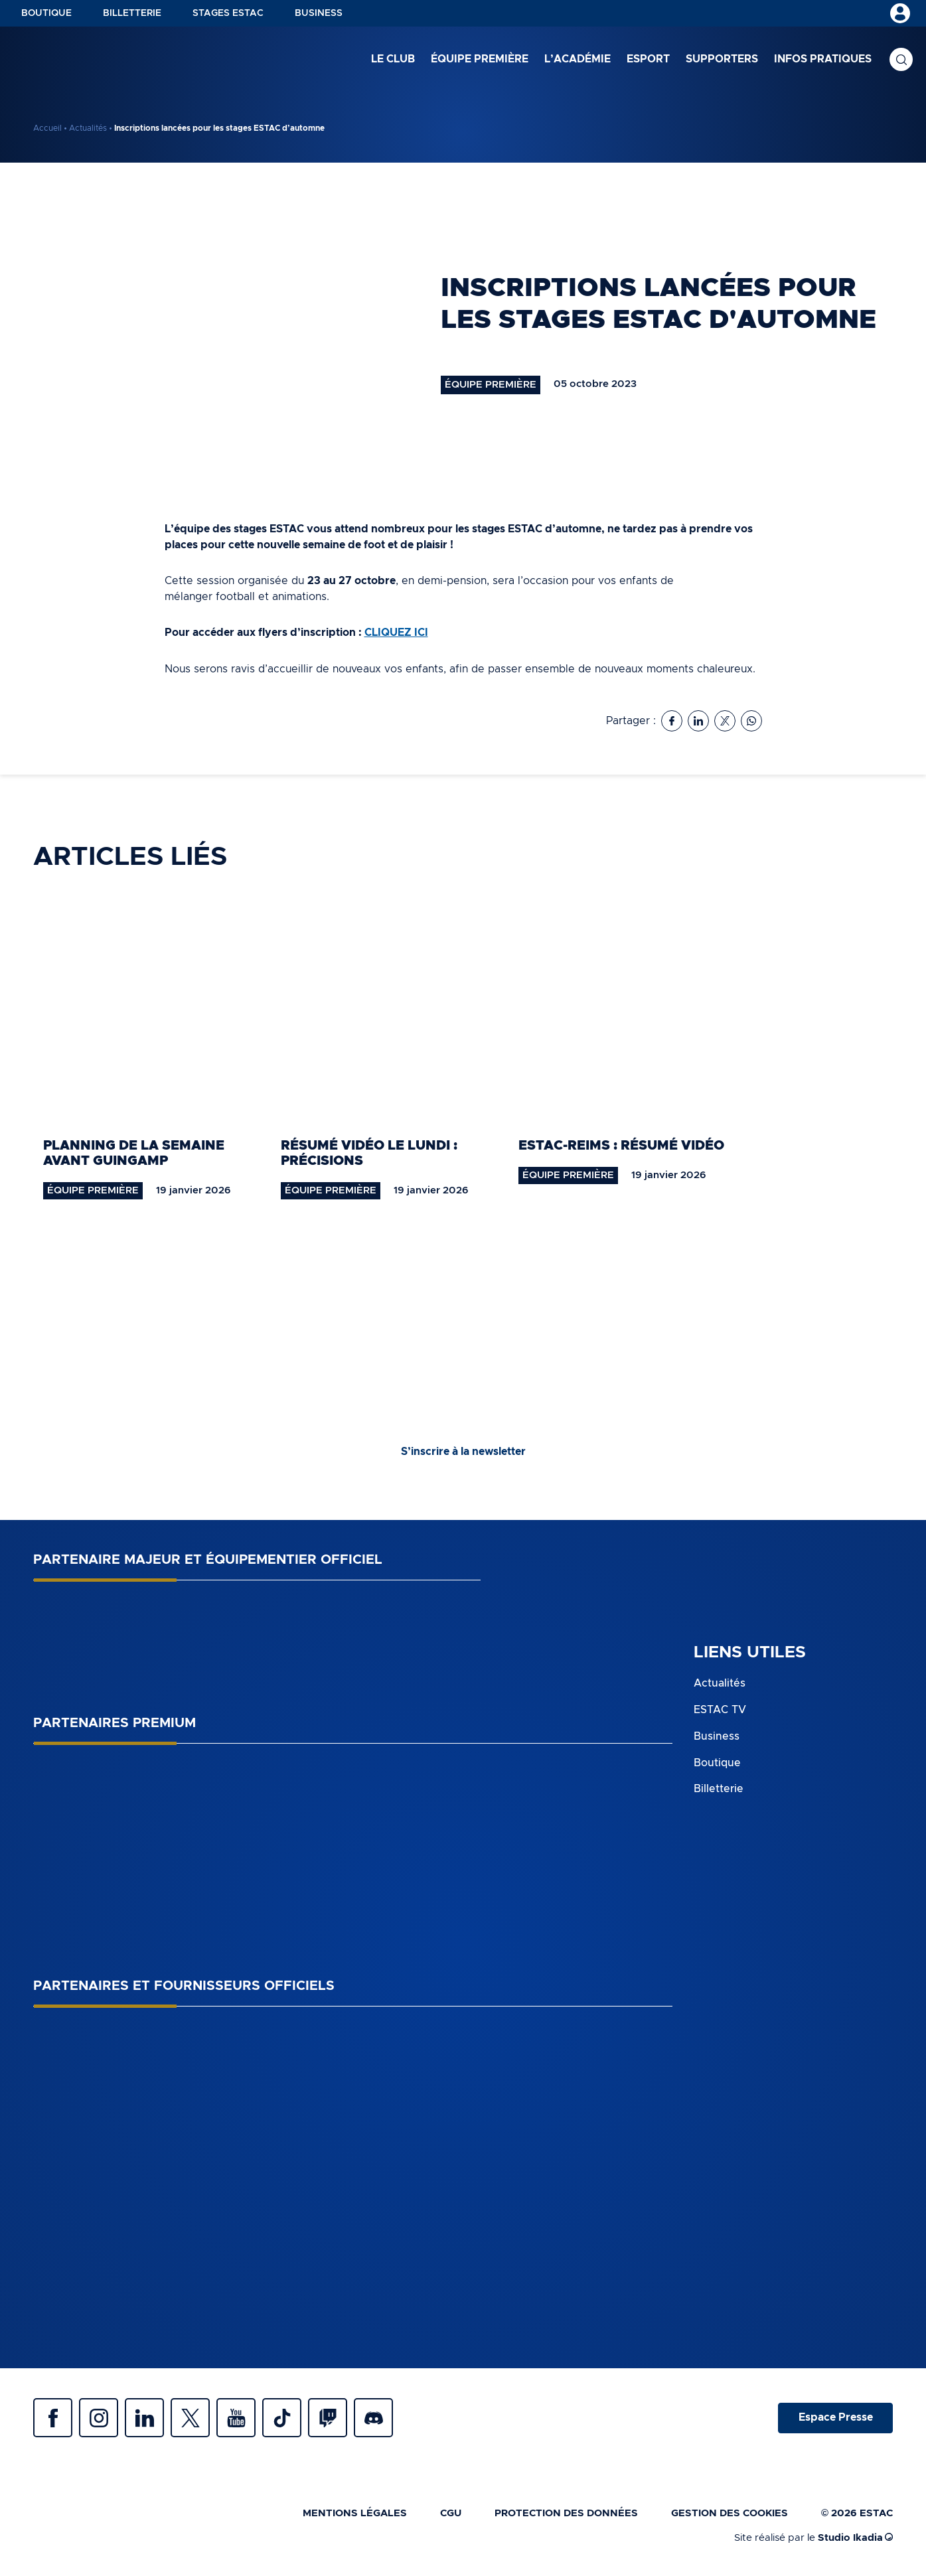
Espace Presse (835, 2418)
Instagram (99, 2418)
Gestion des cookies (729, 2514)
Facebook (53, 2418)
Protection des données (566, 2514)
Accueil (47, 128)
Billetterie (132, 13)
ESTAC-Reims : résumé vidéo (621, 1145)
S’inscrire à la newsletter (463, 1451)
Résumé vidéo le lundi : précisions (369, 1152)
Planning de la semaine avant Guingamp (133, 1152)
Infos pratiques (823, 59)
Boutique (46, 13)
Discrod (378, 2418)
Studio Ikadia (855, 2538)
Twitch (332, 2418)
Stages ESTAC (228, 13)
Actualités (88, 128)
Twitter (192, 2418)
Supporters (722, 59)
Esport (648, 59)
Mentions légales (355, 2514)
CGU (450, 2514)
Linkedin (146, 2418)
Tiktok (285, 2418)
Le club (393, 59)
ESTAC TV (720, 1708)
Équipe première (479, 59)
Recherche (901, 60)
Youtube (239, 2418)
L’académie (577, 59)
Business (319, 13)
